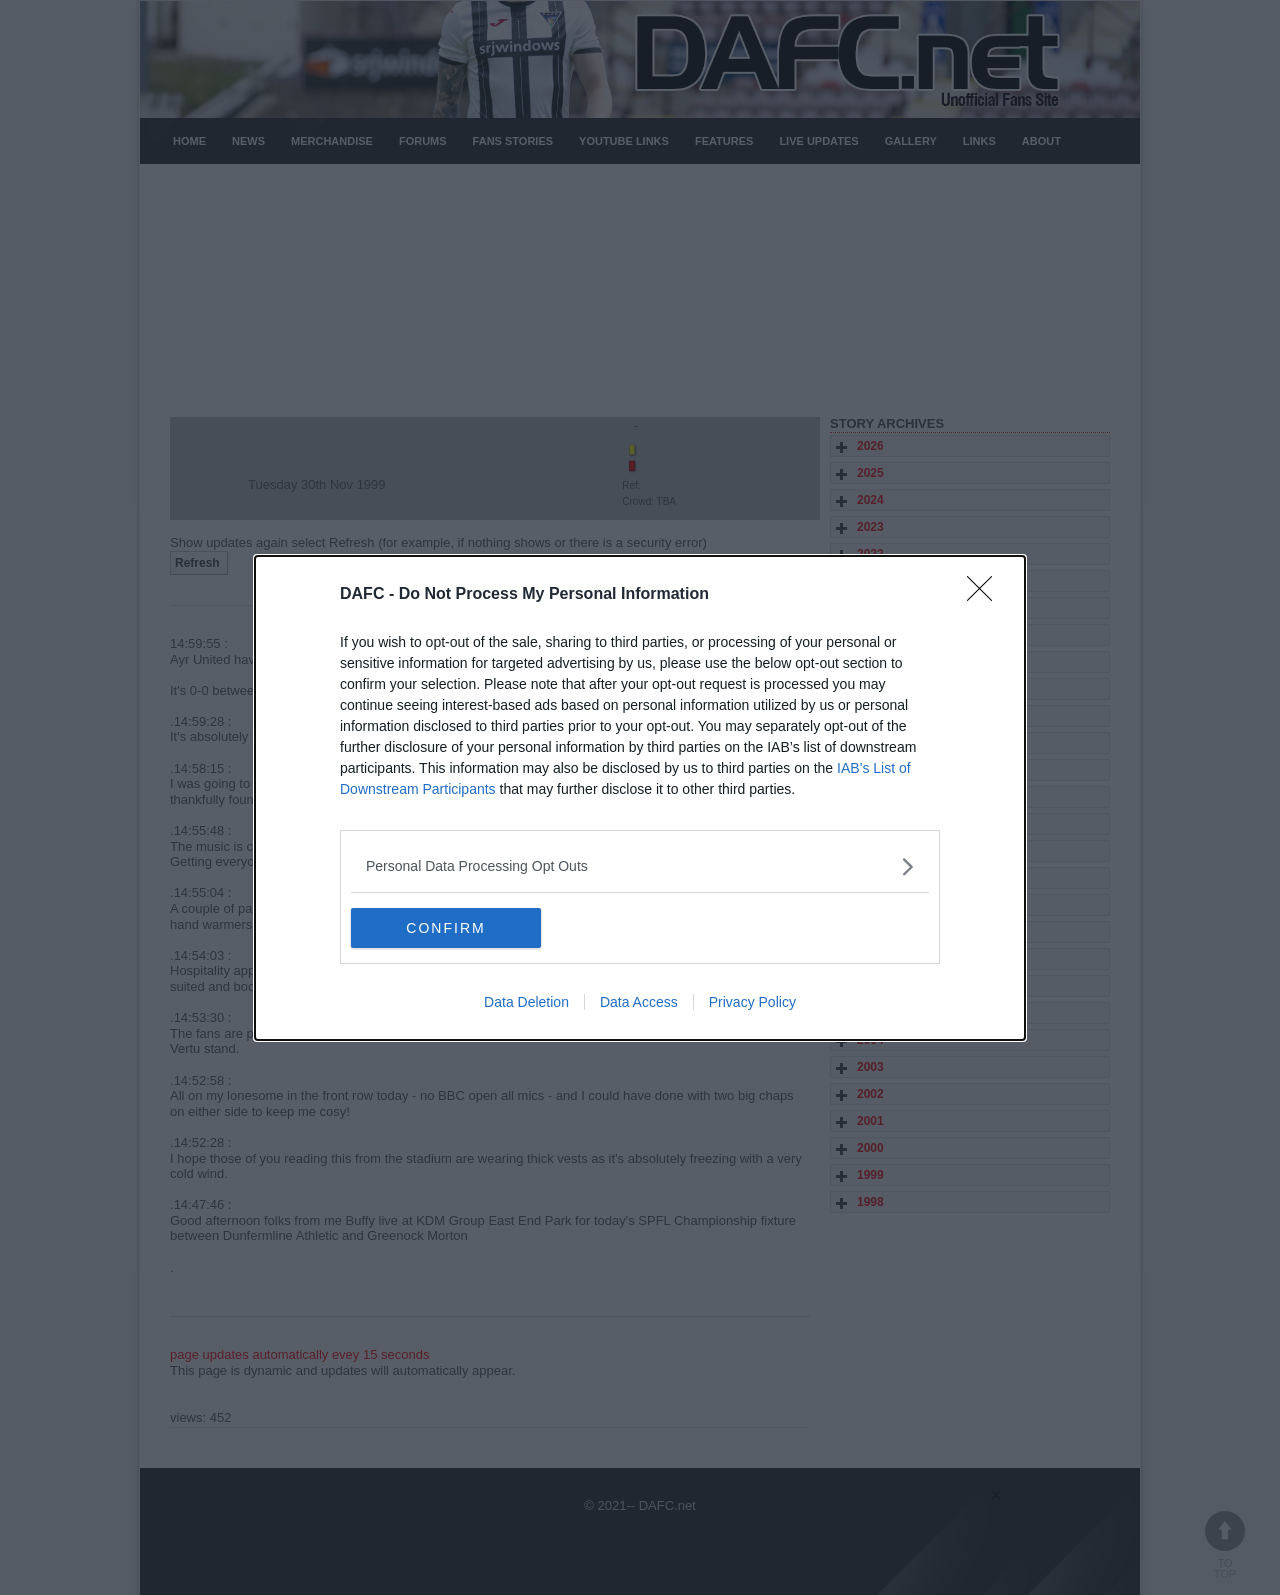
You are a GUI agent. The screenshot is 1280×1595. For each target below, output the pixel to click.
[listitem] (640, 866)
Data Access (639, 1002)
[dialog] (640, 798)
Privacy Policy (752, 1002)
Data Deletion (526, 1002)
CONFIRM (445, 928)
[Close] (986, 595)
